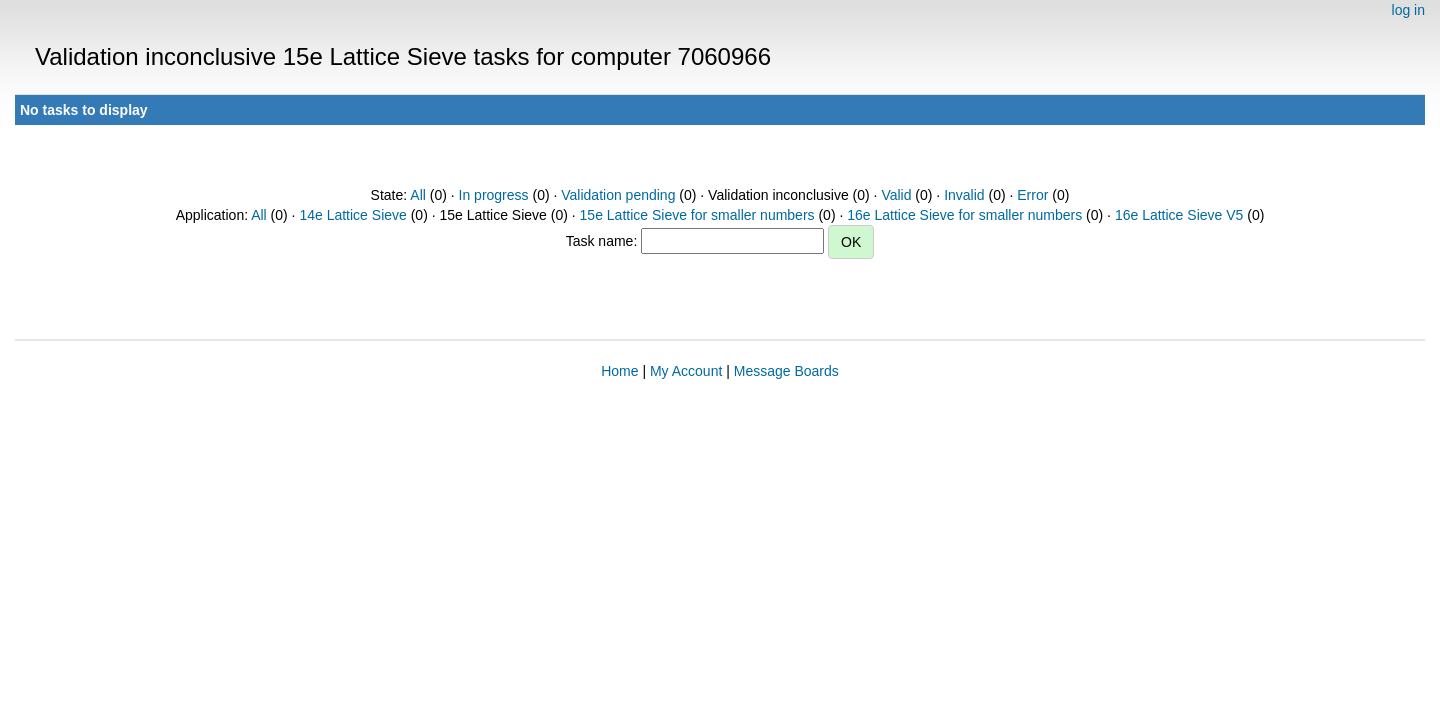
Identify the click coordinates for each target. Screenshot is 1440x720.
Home (619, 371)
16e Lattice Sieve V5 (1179, 215)
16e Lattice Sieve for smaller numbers (964, 215)
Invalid (964, 195)
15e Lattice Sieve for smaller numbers (697, 215)
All (418, 195)
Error (1032, 195)
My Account (686, 371)
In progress (494, 195)
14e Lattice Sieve (352, 215)
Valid (896, 195)
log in (1408, 10)
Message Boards (786, 371)
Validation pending (618, 195)
